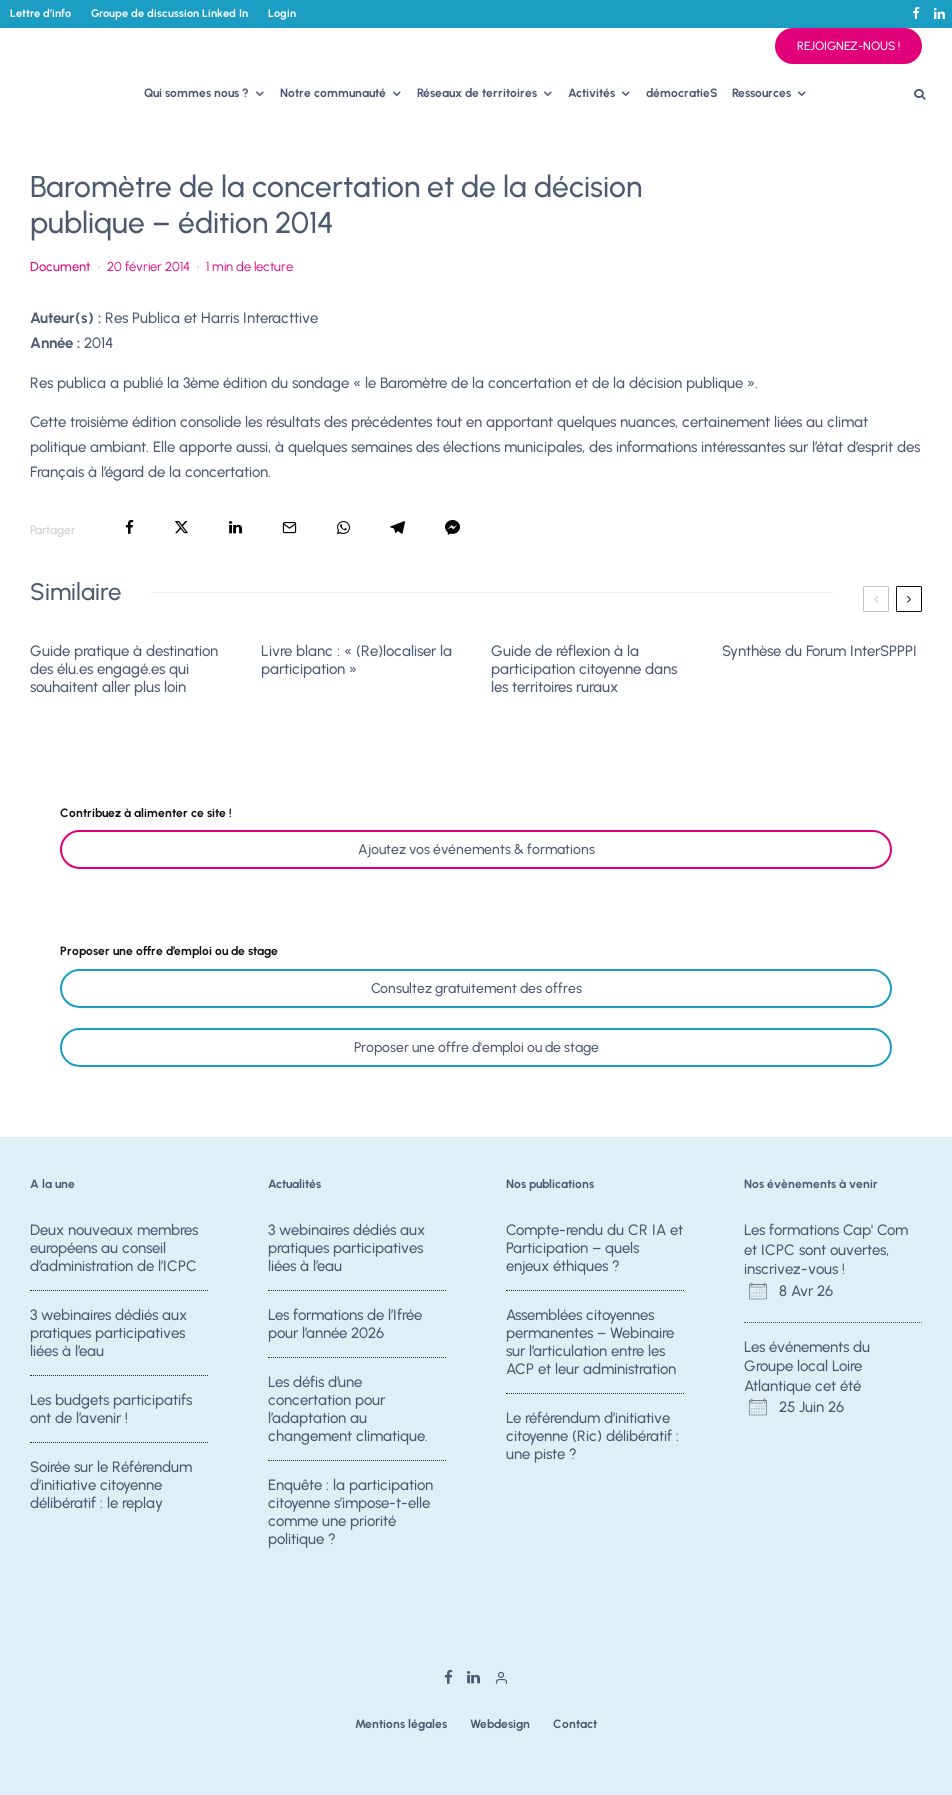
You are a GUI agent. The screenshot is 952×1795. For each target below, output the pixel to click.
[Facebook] (916, 13)
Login (282, 13)
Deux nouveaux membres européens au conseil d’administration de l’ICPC (114, 1248)
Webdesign (500, 1724)
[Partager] (129, 527)
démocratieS (682, 93)
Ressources (761, 93)
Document (60, 266)
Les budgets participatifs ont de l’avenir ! (111, 1410)
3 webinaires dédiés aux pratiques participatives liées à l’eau (108, 1333)
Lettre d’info (40, 13)
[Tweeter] (181, 527)
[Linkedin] (939, 13)
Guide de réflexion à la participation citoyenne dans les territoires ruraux (584, 669)
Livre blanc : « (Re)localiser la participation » (356, 660)
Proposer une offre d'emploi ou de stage (476, 1047)
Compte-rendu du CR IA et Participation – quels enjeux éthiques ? (594, 1248)
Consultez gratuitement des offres (476, 988)
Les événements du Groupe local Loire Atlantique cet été (807, 1366)
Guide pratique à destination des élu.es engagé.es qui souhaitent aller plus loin (124, 669)
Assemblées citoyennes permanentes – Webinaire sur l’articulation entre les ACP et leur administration (591, 1342)
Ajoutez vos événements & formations (476, 849)
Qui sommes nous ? (196, 93)
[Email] (289, 527)
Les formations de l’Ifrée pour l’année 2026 (345, 1324)
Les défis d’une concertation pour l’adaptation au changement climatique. (348, 1410)
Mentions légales (401, 1724)
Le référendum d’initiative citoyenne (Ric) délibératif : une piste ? (592, 1437)
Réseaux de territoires (477, 93)
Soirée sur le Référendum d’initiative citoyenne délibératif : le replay (111, 1492)
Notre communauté (333, 93)
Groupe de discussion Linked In (169, 13)
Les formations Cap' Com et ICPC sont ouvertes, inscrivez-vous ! (826, 1249)
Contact (575, 1724)
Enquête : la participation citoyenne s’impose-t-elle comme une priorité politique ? (350, 1519)
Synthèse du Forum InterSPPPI (819, 651)
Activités (591, 93)
